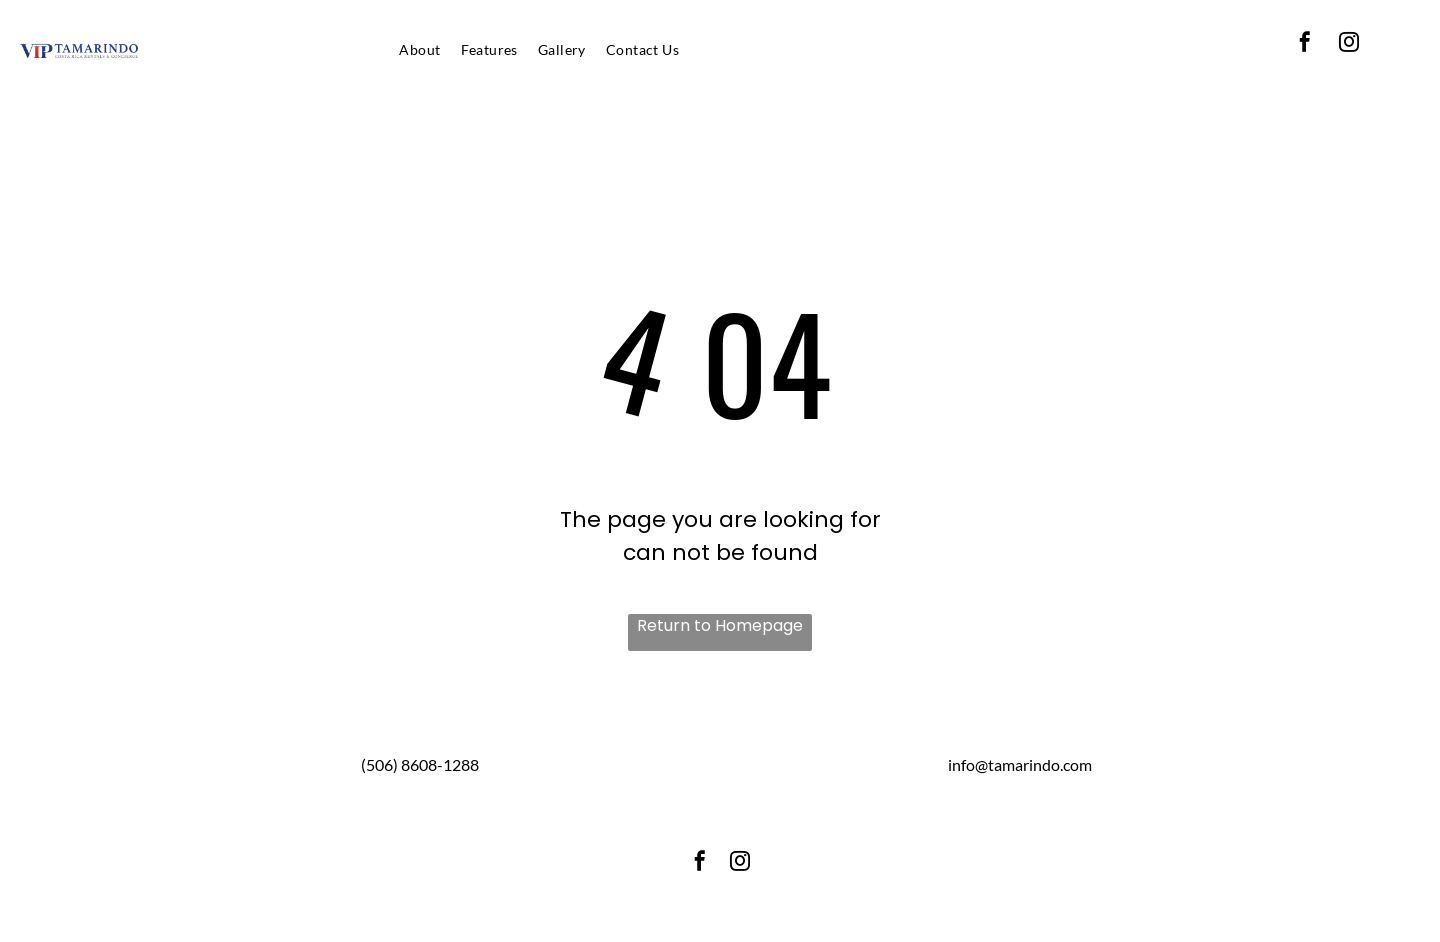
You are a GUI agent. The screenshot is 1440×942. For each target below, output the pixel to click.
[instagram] (1349, 44)
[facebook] (1305, 44)
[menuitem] (419, 49)
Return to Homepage (720, 625)
